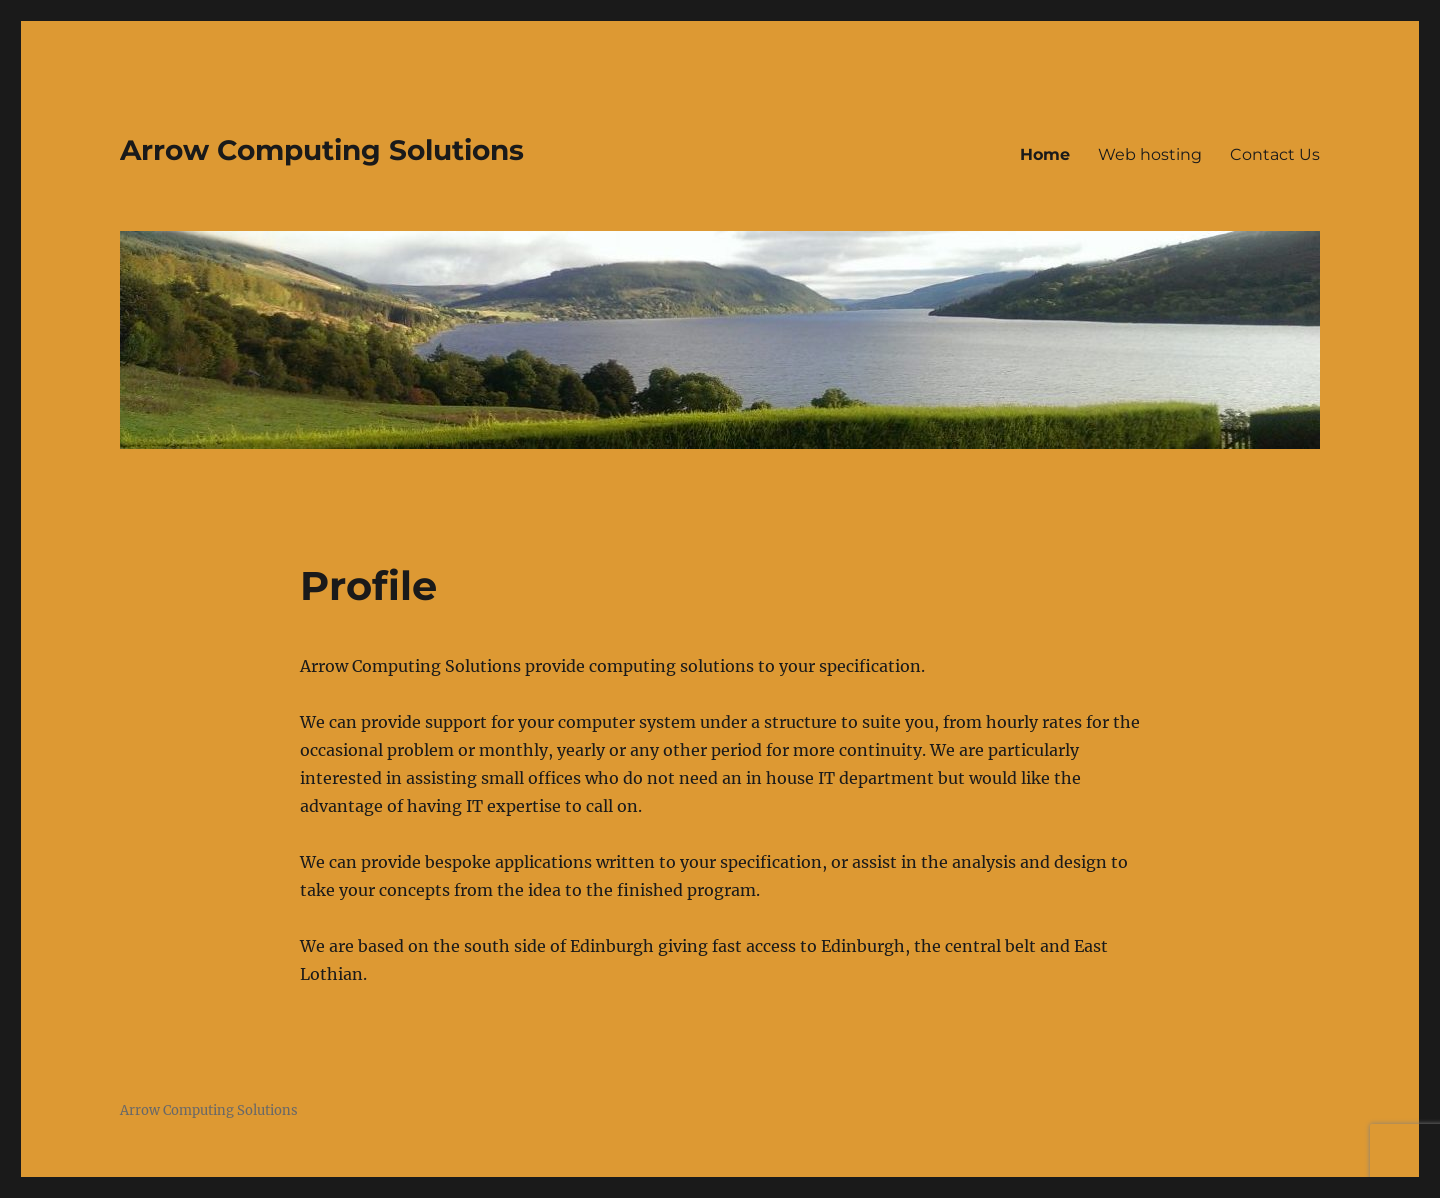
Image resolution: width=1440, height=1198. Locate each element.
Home (1045, 154)
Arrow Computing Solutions (322, 150)
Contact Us (1275, 154)
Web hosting (1150, 154)
